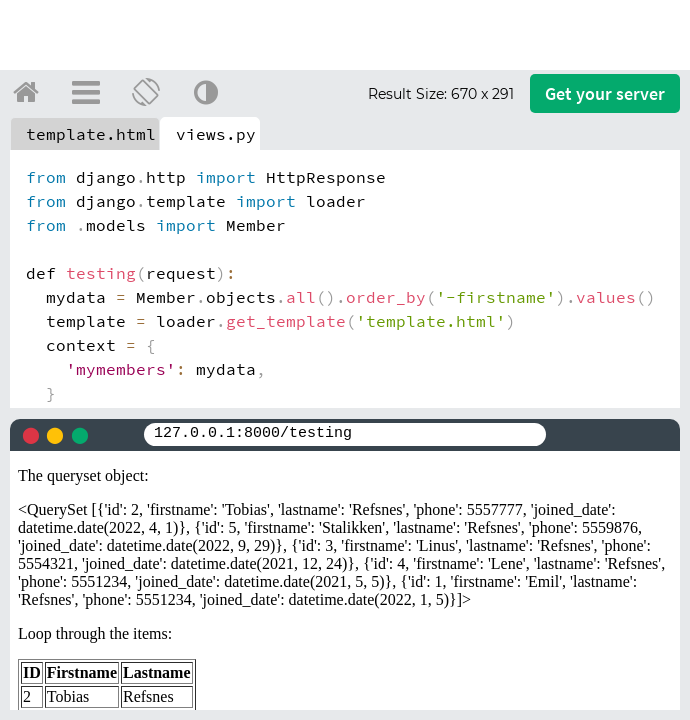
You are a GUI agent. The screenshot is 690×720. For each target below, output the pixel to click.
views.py (216, 134)
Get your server (605, 93)
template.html (91, 134)
